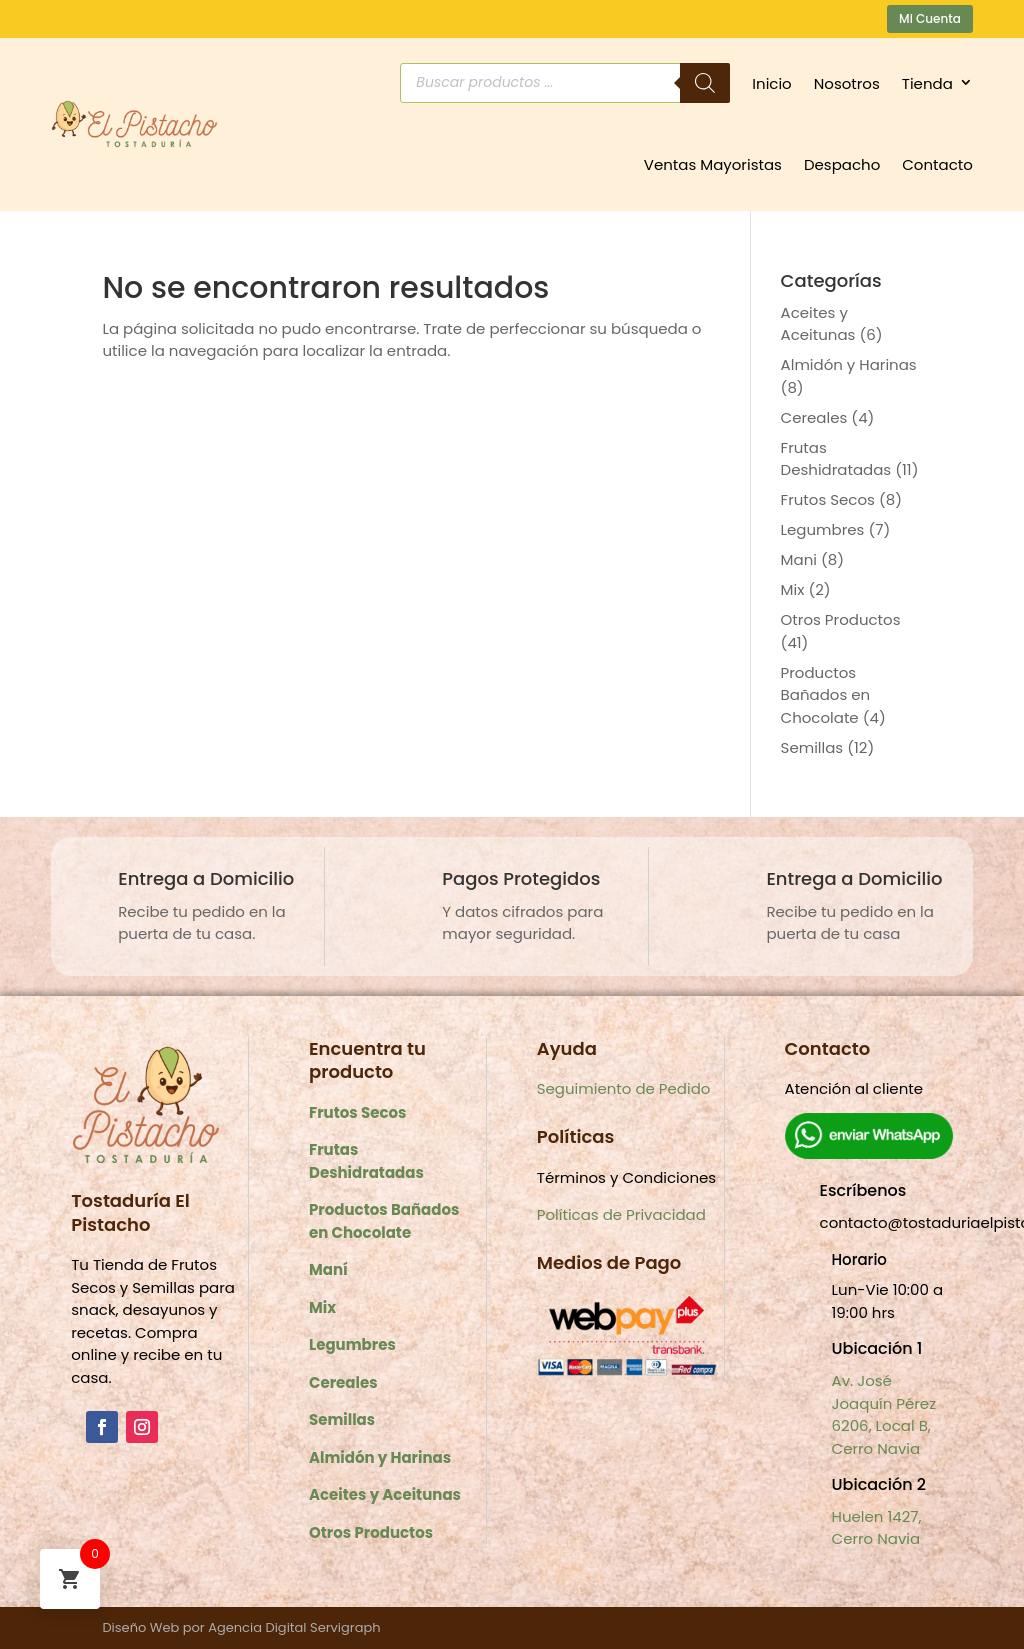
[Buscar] (705, 83)
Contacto (937, 164)
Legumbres (823, 529)
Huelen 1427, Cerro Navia (877, 1528)
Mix (793, 589)
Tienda (927, 83)
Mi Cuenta (930, 18)
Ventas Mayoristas (713, 164)
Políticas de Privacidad (621, 1214)
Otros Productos (841, 619)
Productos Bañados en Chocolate (826, 695)
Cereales (814, 417)
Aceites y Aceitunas (818, 324)
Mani (799, 559)
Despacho (842, 164)
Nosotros (847, 83)
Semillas (812, 747)
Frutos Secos (828, 499)
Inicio (771, 83)
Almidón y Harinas (849, 364)
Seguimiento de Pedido (624, 1088)
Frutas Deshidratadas (836, 459)
